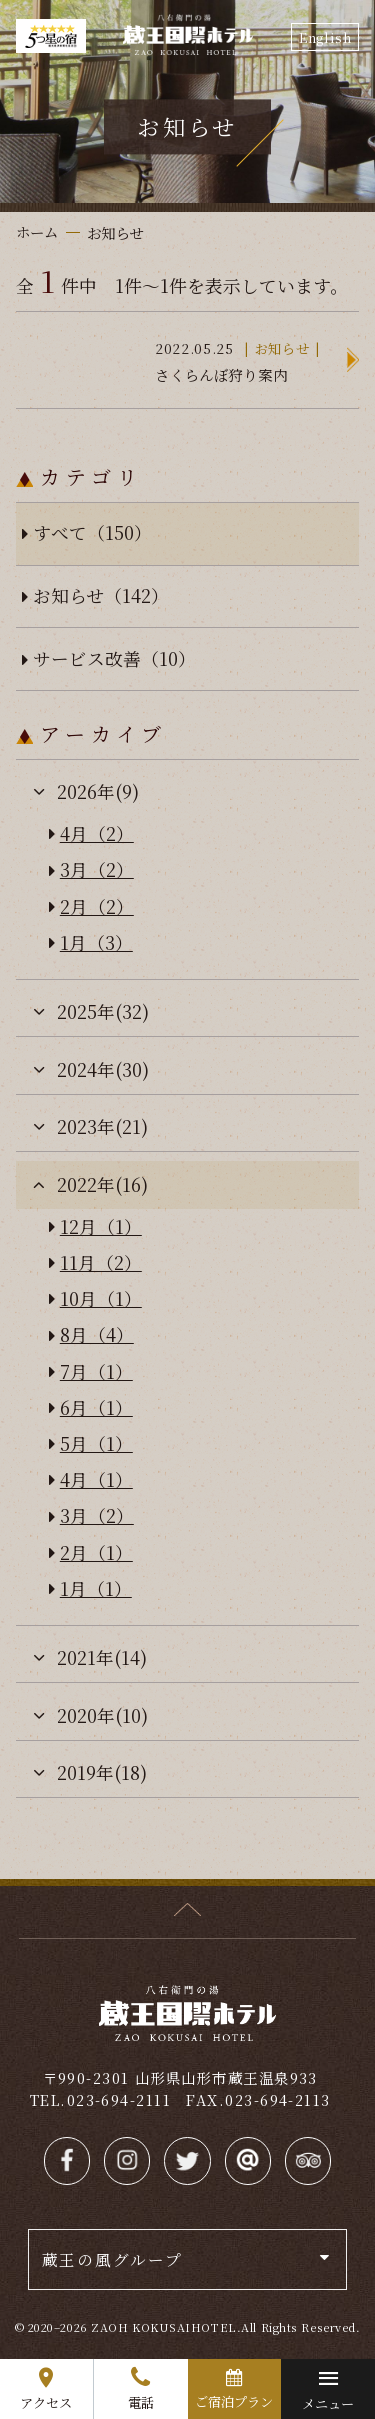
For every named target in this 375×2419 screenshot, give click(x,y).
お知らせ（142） (101, 595)
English (325, 37)
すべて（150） (92, 532)
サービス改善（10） (114, 658)
